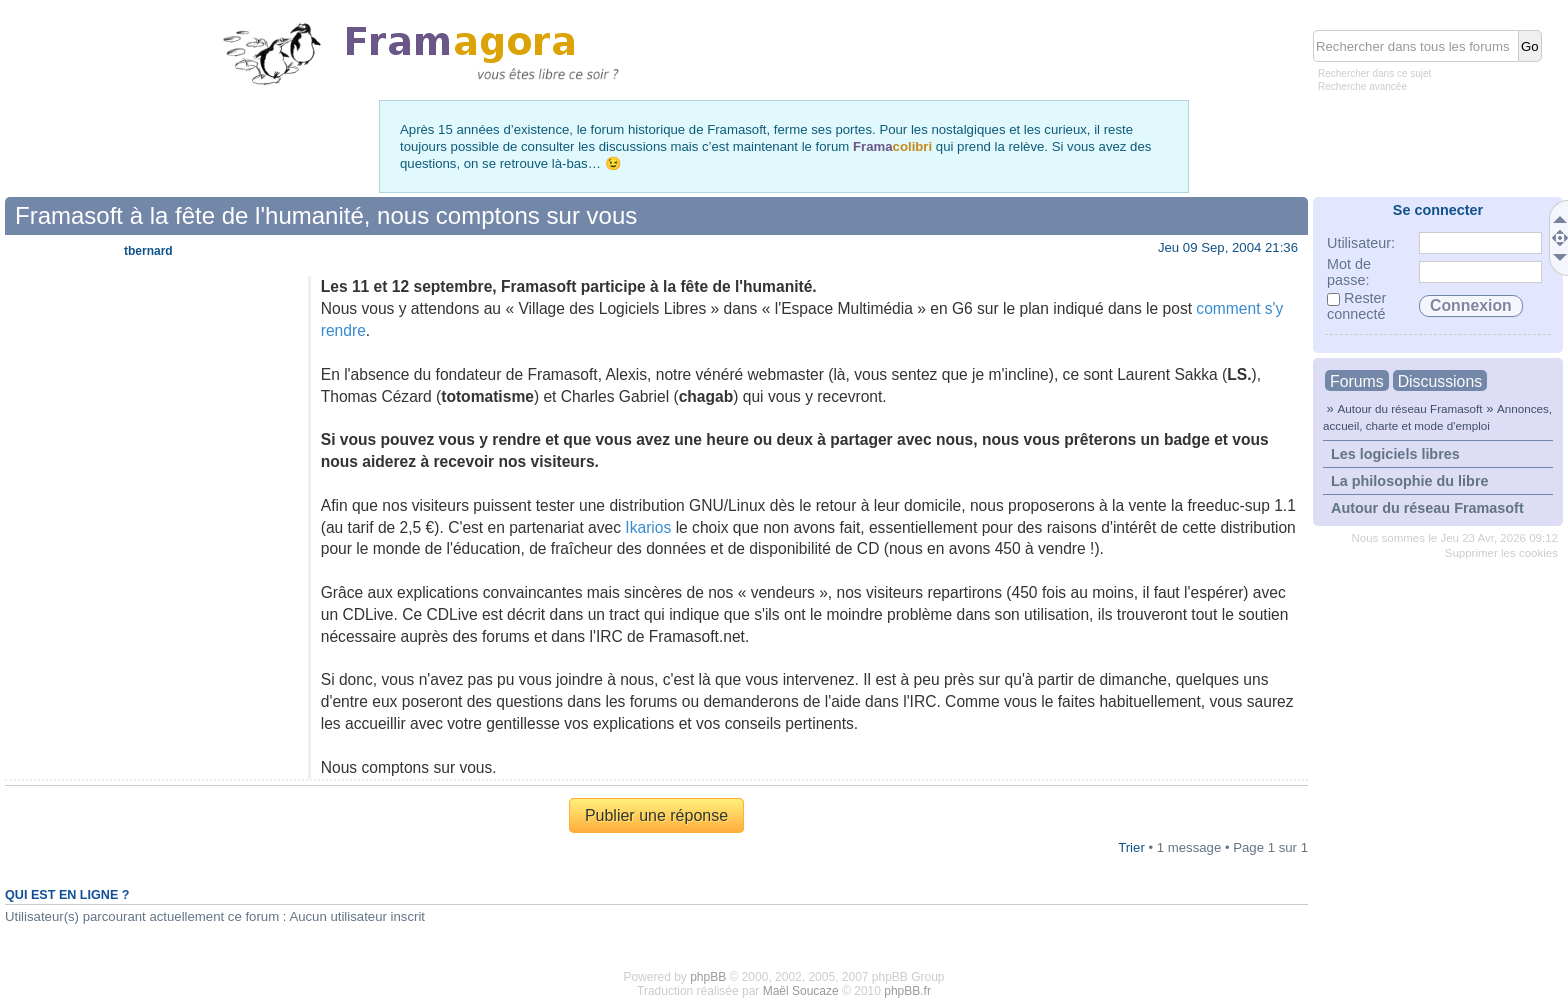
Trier (1131, 847)
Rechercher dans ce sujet (1374, 73)
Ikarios (648, 527)
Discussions (1440, 381)
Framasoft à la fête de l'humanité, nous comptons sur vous (326, 215)
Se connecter (1438, 210)
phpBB (708, 977)
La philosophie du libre (1410, 481)
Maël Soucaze (801, 991)
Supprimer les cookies (1501, 553)
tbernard (148, 251)
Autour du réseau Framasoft (1409, 408)
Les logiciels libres (1395, 454)
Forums (1357, 381)
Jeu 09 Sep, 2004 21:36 (1228, 247)
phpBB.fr (907, 991)
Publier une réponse (656, 815)
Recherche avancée (1362, 86)
